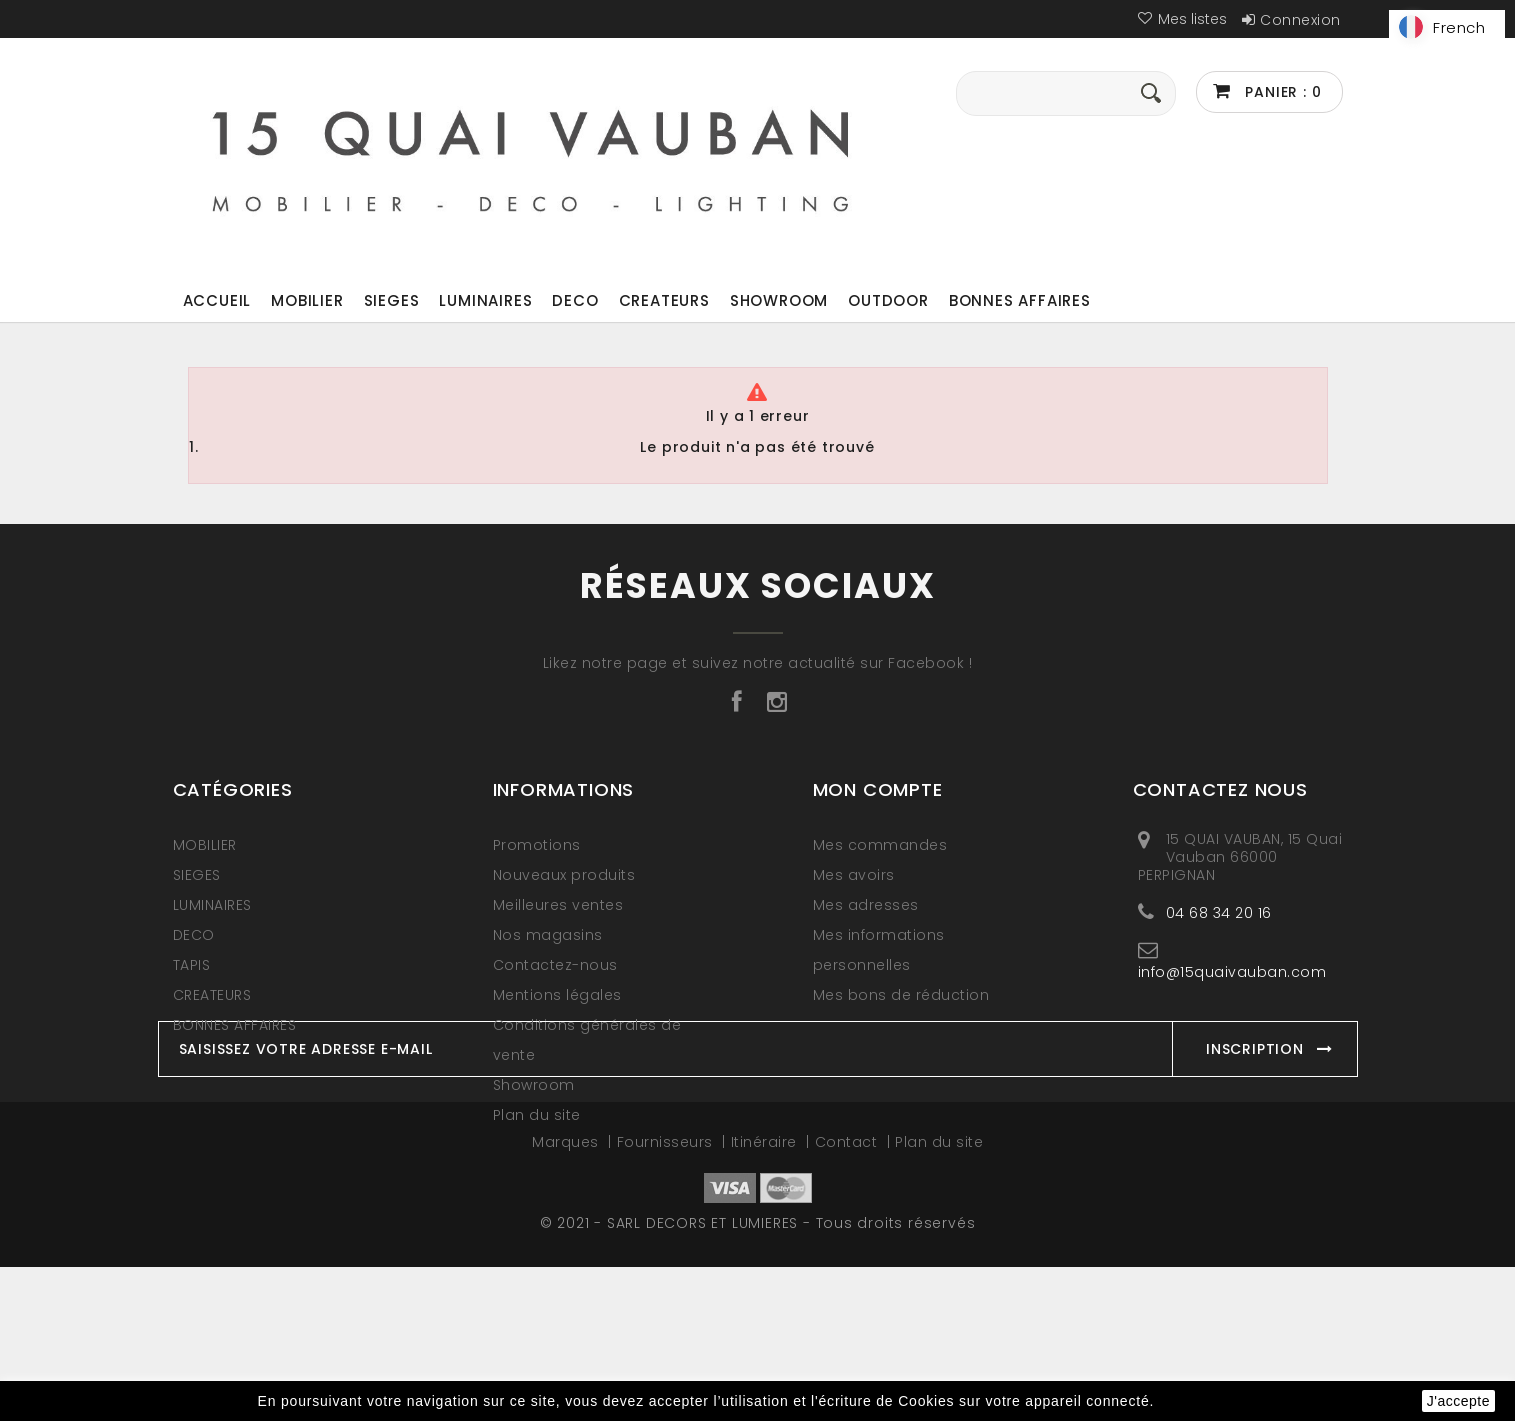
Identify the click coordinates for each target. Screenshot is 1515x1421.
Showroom (779, 300)
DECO (575, 300)
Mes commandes (880, 845)
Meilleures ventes (558, 905)
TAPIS (192, 965)
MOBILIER (307, 300)
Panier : (1281, 92)
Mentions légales (557, 995)
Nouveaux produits (564, 875)
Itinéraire (766, 1296)
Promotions (537, 845)
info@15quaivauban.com (1232, 971)
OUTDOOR (888, 300)
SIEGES (392, 300)
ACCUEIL (217, 300)
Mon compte (878, 789)
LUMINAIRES (485, 300)
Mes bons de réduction (901, 995)
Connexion (1300, 20)
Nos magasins (548, 935)
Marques (567, 1296)
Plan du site (537, 1115)
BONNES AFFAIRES (1020, 300)
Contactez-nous (555, 965)
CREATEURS (664, 300)
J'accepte (1458, 1401)
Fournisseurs (667, 1296)
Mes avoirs (854, 875)
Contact (848, 1296)
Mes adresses (866, 905)
